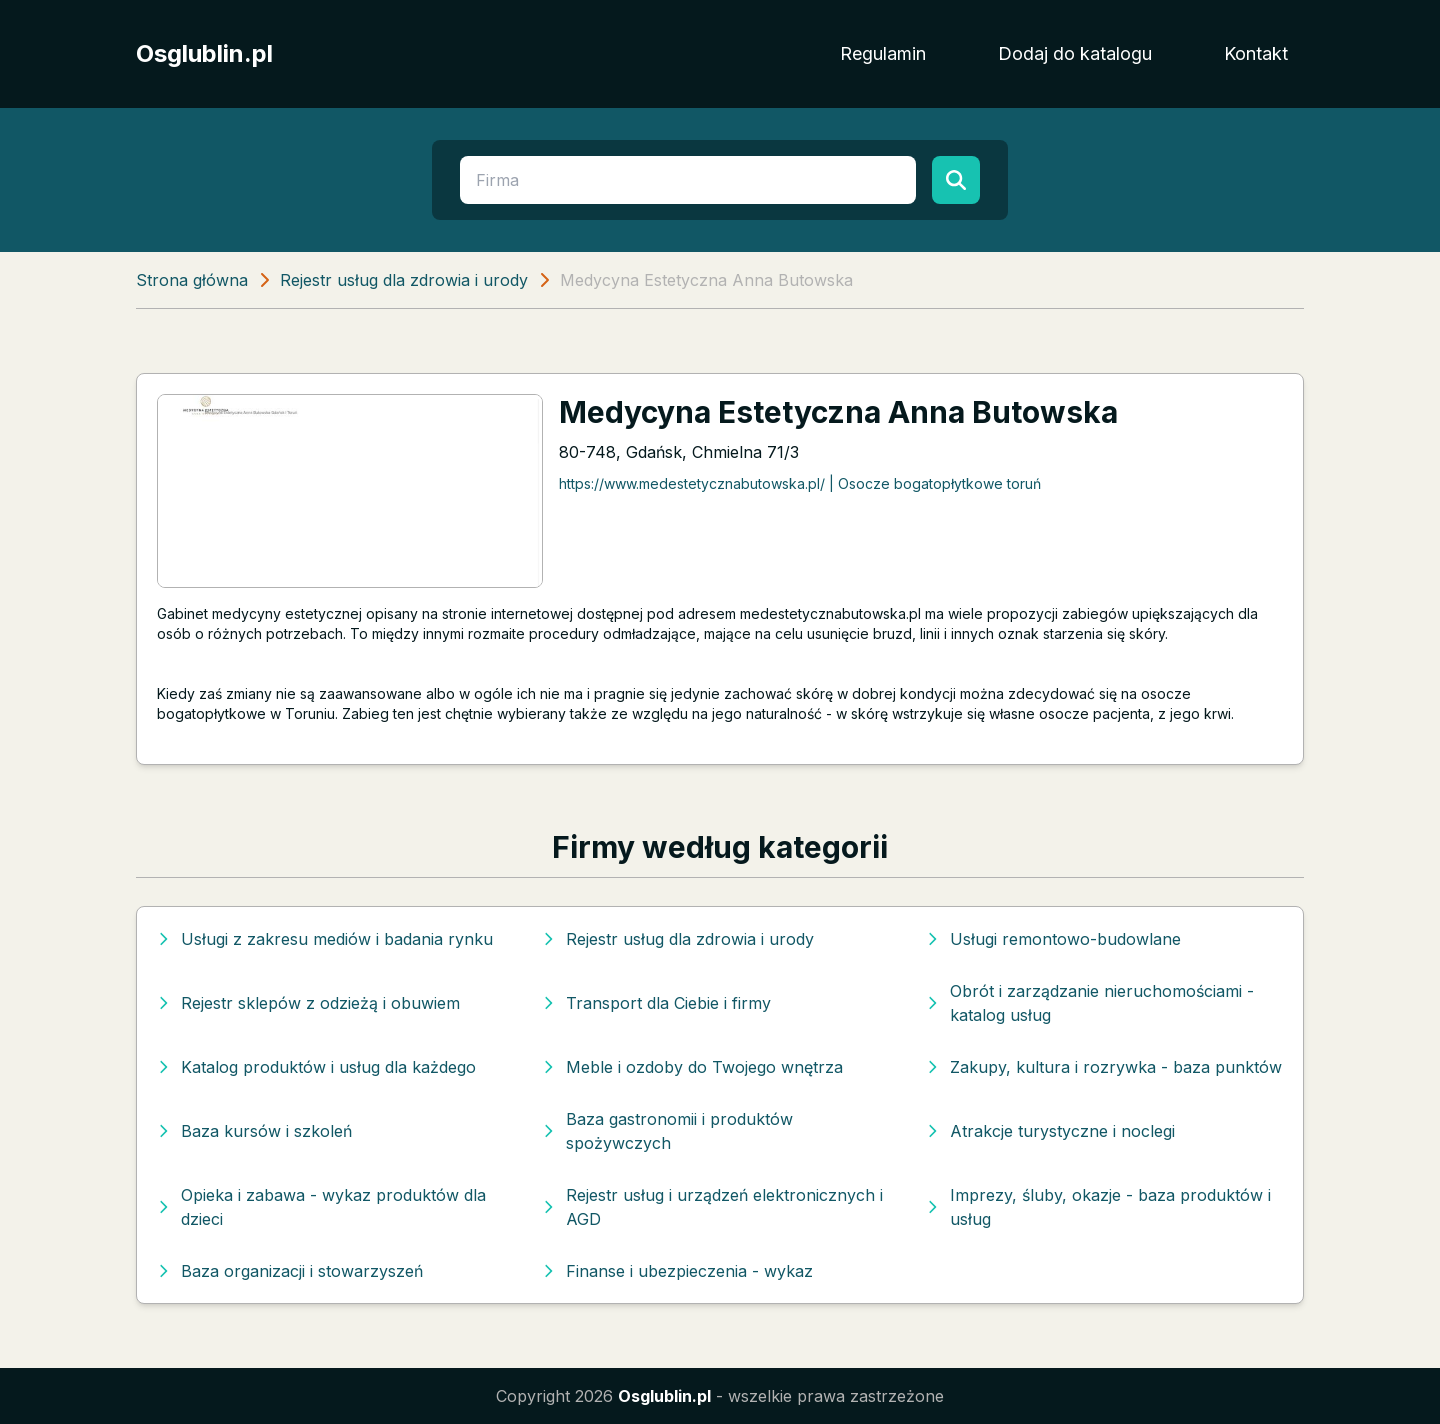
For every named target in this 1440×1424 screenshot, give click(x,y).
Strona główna (192, 280)
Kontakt (1256, 53)
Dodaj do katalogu (1075, 53)
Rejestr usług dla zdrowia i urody (404, 280)
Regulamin (883, 53)
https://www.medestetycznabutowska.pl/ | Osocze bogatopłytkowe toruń (800, 483)
